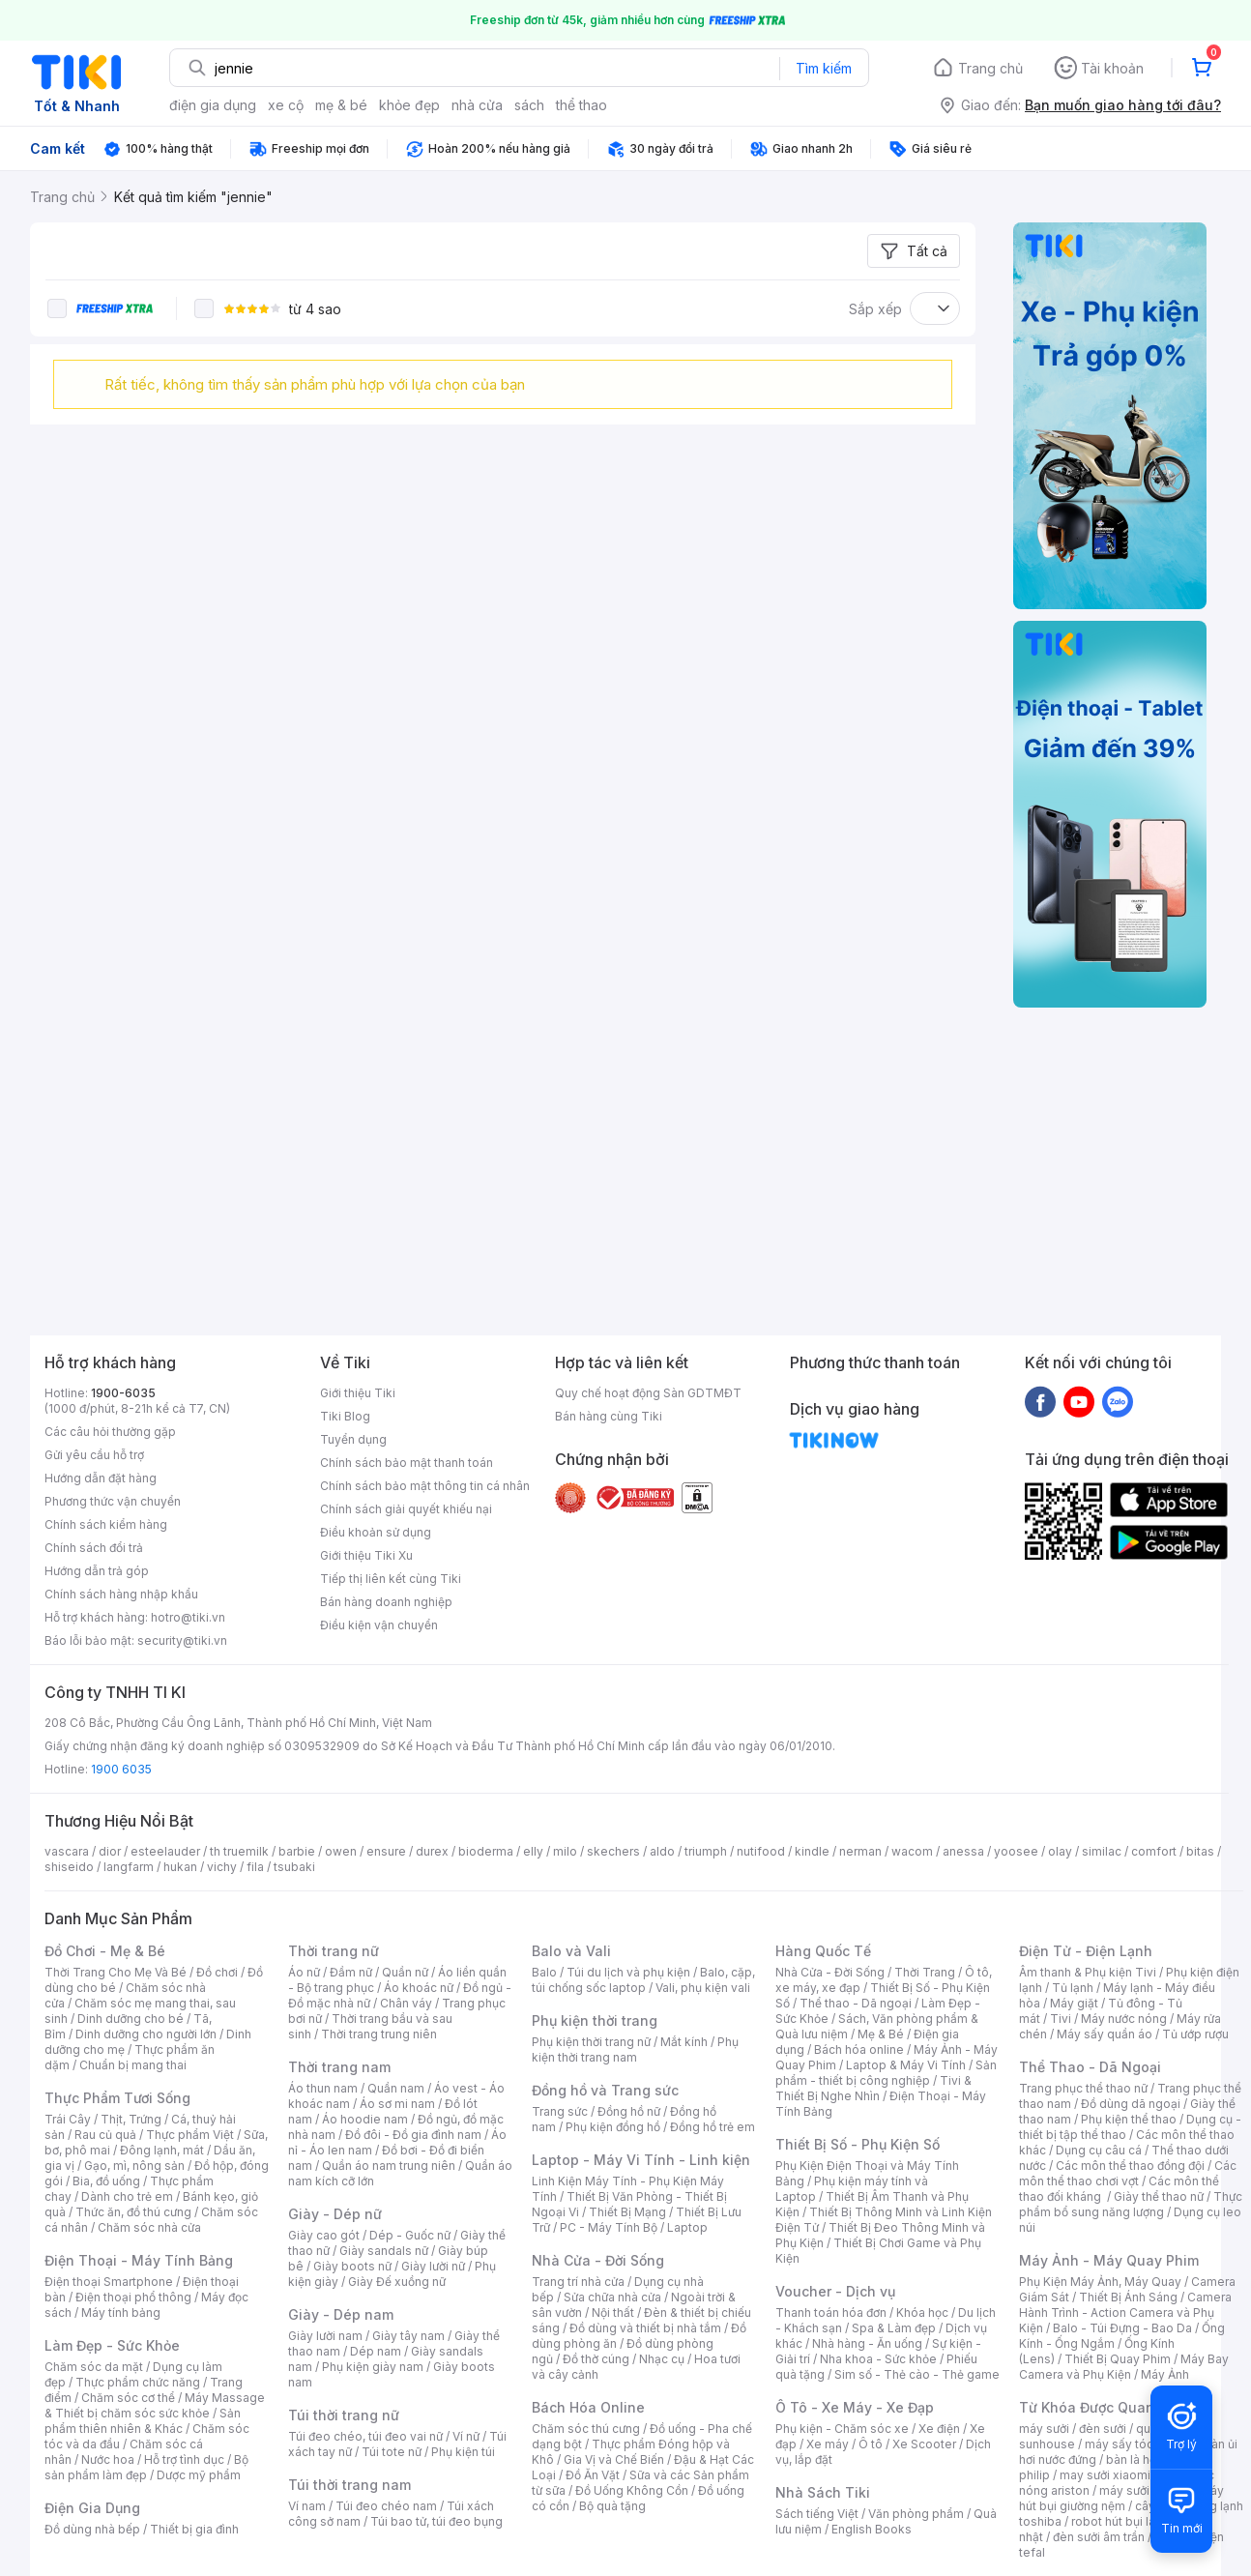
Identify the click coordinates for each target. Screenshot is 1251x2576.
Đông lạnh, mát (162, 2150)
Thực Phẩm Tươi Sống (117, 2098)
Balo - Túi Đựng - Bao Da (1122, 2328)
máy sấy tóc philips (1139, 2444)
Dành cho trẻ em (127, 2196)
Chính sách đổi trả (93, 1547)
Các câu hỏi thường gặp (110, 1431)
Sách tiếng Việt (816, 2513)
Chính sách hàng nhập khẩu (121, 1594)
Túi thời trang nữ (343, 2415)
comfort (1154, 1851)
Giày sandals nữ (383, 2250)
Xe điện (939, 2428)
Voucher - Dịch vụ (835, 2291)
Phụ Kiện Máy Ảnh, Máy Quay (1100, 2281)
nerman (860, 1851)
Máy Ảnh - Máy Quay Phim (1109, 2260)
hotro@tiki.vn (188, 1617)
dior (110, 1851)
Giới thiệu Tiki (357, 1393)
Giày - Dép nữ (335, 2214)
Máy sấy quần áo (1104, 2034)
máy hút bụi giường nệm (1121, 2498)
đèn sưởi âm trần (1099, 2537)
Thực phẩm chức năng (137, 2382)
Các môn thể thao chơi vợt (1127, 2173)
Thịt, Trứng (131, 2119)
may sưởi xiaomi (1105, 2475)
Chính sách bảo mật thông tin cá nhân (425, 1485)
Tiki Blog (345, 1416)
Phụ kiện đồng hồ (613, 2127)
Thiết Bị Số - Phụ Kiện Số (857, 2144)
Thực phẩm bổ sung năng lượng (1130, 2204)
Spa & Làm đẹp (894, 2328)
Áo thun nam (323, 2088)
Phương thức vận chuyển (112, 1501)
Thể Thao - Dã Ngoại (1090, 2067)
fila (255, 1866)
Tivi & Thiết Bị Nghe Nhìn (873, 2088)
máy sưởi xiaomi (1144, 2490)
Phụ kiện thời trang (594, 2020)
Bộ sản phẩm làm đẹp (146, 2467)
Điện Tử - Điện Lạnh (1085, 1951)
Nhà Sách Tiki (822, 2492)
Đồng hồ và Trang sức (605, 2090)
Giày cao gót (324, 2235)
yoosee (1016, 1851)
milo (565, 1851)
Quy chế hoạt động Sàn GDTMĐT (648, 1393)
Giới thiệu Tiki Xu (366, 1555)
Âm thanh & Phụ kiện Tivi (1087, 1972)
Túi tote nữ (392, 2451)
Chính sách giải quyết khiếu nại (406, 1509)
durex (432, 1851)
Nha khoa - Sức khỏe (878, 2359)
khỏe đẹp (409, 105)
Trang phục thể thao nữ (1083, 2088)
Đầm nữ (351, 1972)
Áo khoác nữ (418, 1987)
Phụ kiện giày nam (372, 2366)
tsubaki (294, 1866)
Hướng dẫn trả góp (96, 1571)
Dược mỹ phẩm (199, 2475)
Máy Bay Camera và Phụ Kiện (1124, 2367)
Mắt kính (684, 2041)
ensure (386, 1851)
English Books (871, 2529)
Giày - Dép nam (340, 2314)
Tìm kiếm (824, 68)
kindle (812, 1851)
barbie (296, 1851)
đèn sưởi (1102, 2428)
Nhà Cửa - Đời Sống (598, 2260)
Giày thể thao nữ (1159, 2196)
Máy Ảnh (1165, 2374)
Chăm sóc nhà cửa (149, 2227)
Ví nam (307, 2506)
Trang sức (560, 2111)
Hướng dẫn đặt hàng (100, 1478)
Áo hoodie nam (365, 2119)
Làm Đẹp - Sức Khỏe (112, 2345)
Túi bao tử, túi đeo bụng (436, 2521)
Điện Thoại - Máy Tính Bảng (138, 2260)
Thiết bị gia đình (194, 2529)
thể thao (581, 105)
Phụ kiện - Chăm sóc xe (842, 2428)
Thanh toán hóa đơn (831, 2312)
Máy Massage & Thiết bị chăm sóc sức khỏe (154, 2405)
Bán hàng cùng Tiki (608, 1416)
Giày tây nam (408, 2335)
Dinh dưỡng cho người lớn (146, 2034)
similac (1101, 1851)
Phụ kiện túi (463, 2451)
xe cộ (286, 105)
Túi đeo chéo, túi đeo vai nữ (365, 2436)
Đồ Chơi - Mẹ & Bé (104, 1951)
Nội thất (613, 2312)
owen (341, 1851)
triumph (705, 1851)
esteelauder (165, 1851)
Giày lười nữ (433, 2266)
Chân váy (406, 2003)
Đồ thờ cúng (596, 2359)
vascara (66, 1851)
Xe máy (827, 2444)
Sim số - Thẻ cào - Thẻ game (917, 2374)
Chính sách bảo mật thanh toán (406, 1462)
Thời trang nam (339, 2067)
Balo (544, 1972)
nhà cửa (477, 105)
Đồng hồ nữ (628, 2111)
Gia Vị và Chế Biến (614, 2459)
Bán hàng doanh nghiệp (386, 1602)
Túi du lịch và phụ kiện (628, 1972)
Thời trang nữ (333, 1951)
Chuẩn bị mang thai (133, 2065)
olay (1060, 1851)
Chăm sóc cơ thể (128, 2397)
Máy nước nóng (1124, 2018)
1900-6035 (123, 1393)
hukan (180, 1866)
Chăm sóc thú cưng (586, 2428)
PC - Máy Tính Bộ (608, 2227)
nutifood (761, 1851)
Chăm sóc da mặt (93, 2366)
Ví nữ (466, 2436)
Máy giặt (1074, 2003)
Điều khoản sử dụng (375, 1532)
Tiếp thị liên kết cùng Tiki (390, 1578)
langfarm (128, 1866)
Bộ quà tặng (612, 2506)
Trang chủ (990, 68)
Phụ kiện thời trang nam (635, 2049)
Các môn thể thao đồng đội (1130, 2165)
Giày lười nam (325, 2335)
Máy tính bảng (120, 2312)
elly (533, 1851)
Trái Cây (67, 2119)
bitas (1200, 1851)
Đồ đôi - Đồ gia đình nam (413, 2134)
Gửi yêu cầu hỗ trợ (94, 1455)
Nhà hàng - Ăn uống (867, 2343)
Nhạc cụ (661, 2359)
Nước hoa (107, 2459)
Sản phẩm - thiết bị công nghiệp (886, 2073)
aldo (662, 1851)
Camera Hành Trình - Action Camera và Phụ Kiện (1125, 2312)
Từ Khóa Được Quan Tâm (1103, 2407)
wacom (912, 1851)
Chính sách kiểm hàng (105, 1524)
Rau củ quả (105, 2134)
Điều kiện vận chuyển (379, 1625)
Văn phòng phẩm (916, 2513)
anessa (963, 1851)
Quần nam (395, 2088)
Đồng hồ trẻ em (712, 2127)
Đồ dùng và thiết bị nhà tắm (645, 2328)
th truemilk (239, 1851)
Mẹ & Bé (881, 2034)
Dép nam (375, 2351)
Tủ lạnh (1072, 1987)
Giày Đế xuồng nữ (397, 2281)
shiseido (69, 1866)
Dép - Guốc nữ (410, 2235)
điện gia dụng (212, 105)
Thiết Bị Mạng (627, 2212)
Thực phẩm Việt (190, 2134)
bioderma (485, 1851)
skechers (613, 1851)
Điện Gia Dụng (92, 2508)
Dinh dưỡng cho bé (130, 2018)
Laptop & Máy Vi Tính (906, 2065)
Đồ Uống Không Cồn (631, 2490)
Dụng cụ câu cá (1099, 2150)
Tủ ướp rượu (1195, 2034)
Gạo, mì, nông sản (134, 2165)
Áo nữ (304, 1972)
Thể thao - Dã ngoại (856, 2003)
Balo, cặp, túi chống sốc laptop (643, 1980)
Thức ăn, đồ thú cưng (133, 2212)
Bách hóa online (859, 2049)
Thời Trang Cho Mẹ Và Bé (115, 1972)
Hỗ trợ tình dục (184, 2459)
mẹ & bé (341, 105)
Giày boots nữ (352, 2266)
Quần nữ (405, 1972)
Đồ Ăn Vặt (593, 2475)
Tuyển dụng (353, 1439)
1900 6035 (121, 1769)
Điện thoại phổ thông (133, 2297)
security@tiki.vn (182, 1640)
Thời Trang (924, 1972)
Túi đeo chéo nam (386, 2506)
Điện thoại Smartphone (108, 2281)
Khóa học (922, 2312)
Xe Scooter (924, 2444)
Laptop (687, 2227)
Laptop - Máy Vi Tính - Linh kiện (641, 2160)
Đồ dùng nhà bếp (92, 2529)
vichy (222, 1866)
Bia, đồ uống (106, 2181)
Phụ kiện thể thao (1129, 2119)
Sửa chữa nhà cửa (612, 2297)
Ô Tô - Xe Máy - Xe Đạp (854, 2407)
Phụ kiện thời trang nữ (591, 2041)
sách (529, 105)
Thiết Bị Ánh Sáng (1128, 2297)
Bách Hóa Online (588, 2407)
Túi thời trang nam (349, 2484)
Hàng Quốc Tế (823, 1951)
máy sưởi (1044, 2428)
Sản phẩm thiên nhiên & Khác (142, 2421)
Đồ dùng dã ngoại (1130, 2103)
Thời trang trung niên (379, 2034)
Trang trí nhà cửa (578, 2281)
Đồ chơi (217, 1972)
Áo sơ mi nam (397, 2103)
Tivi (1060, 2018)
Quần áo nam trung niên (388, 2165)
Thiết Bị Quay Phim (1117, 2359)
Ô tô (870, 2444)
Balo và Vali (571, 1951)
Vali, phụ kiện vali (702, 1987)
